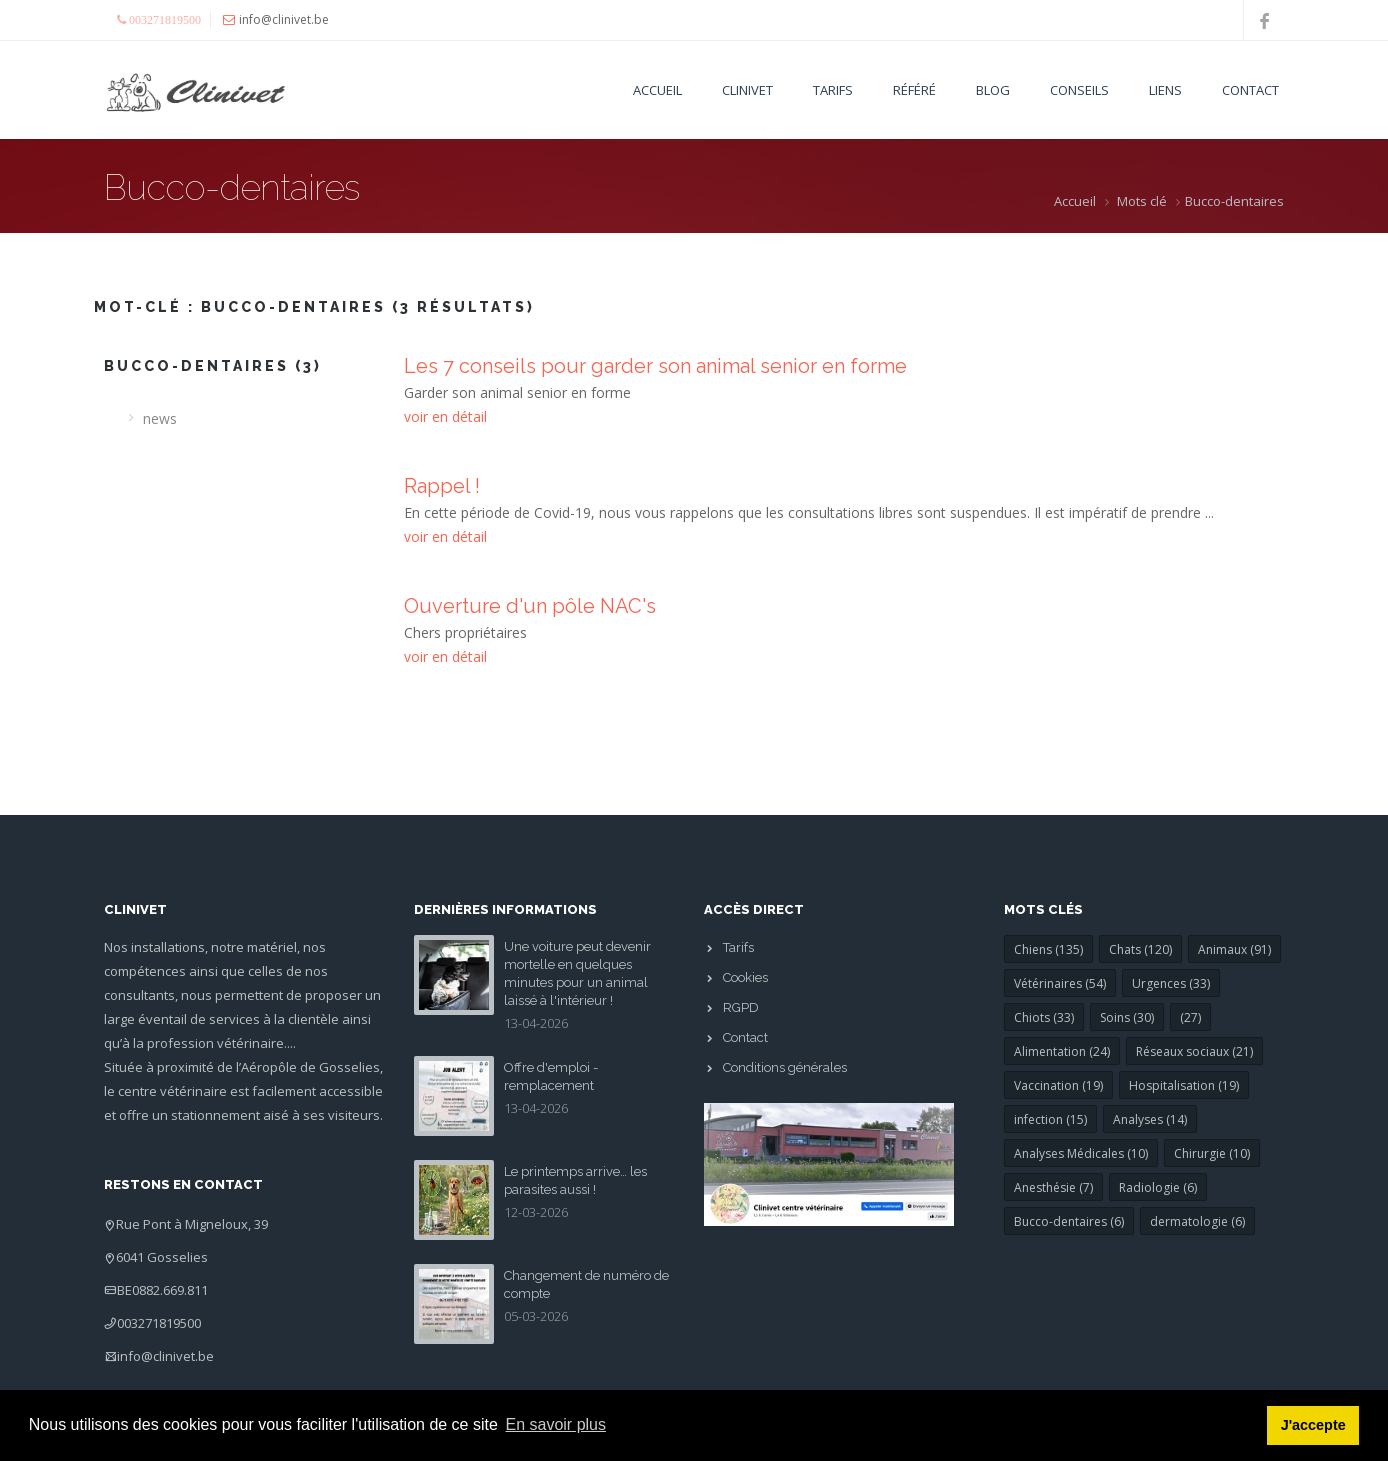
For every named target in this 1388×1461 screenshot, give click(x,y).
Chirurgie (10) (1212, 1153)
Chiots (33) (1044, 1017)
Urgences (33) (1171, 983)
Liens (1165, 90)
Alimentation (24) (1062, 1051)
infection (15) (1050, 1119)
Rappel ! (442, 486)
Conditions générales (785, 1067)
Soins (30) (1127, 1017)
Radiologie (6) (1158, 1187)
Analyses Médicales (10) (1081, 1153)
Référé (914, 90)
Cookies (745, 977)
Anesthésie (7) (1053, 1187)
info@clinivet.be (165, 1356)
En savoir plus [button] (556, 1424)
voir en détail (445, 416)
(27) (1190, 1017)
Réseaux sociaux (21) (1194, 1051)
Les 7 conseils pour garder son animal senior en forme (655, 366)
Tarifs (833, 90)
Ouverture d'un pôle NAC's (530, 606)
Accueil (657, 90)
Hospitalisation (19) (1184, 1085)
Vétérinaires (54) (1060, 983)
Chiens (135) (1048, 949)
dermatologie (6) (1197, 1221)
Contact (1250, 90)
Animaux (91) (1234, 949)
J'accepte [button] (1313, 1425)
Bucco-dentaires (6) (1069, 1221)
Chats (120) (1140, 949)
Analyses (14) (1150, 1119)
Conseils (1079, 90)
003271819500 (159, 1323)
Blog (993, 90)
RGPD (741, 1007)
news (160, 418)
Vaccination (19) (1058, 1085)
